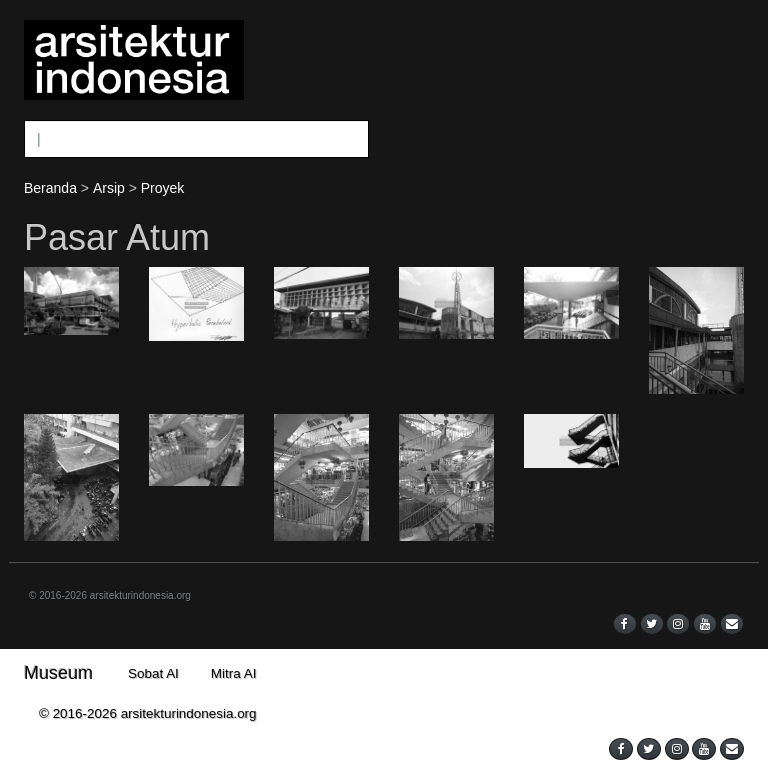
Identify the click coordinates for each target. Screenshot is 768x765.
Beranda (50, 188)
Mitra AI (234, 673)
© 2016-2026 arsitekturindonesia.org (110, 595)
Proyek (163, 188)
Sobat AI (153, 673)
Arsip (109, 188)
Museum (58, 673)
